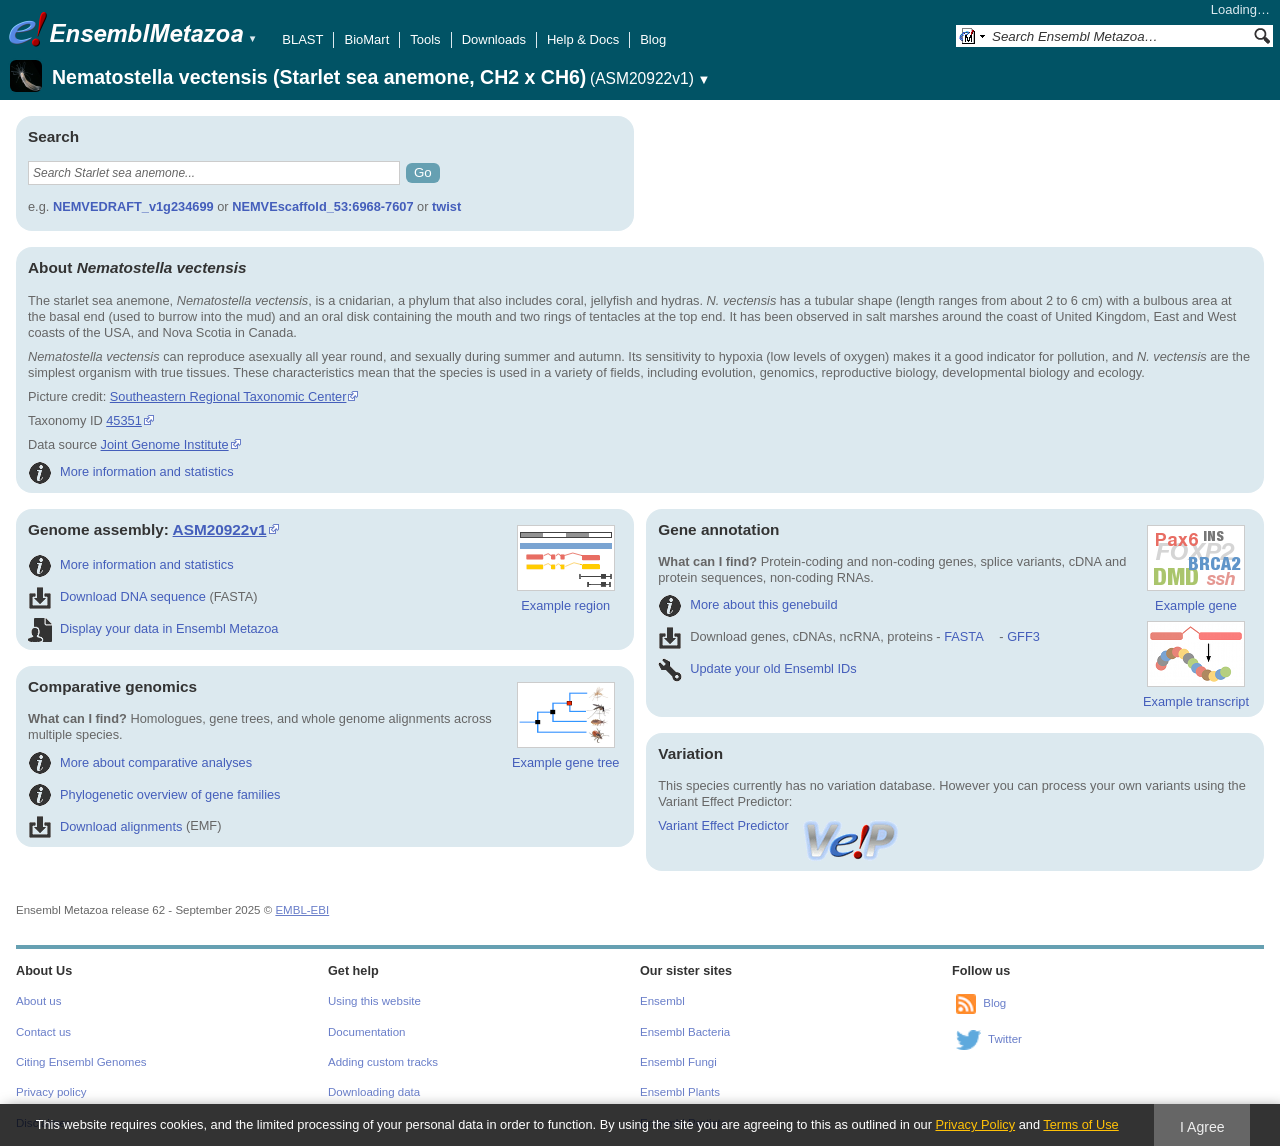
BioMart (366, 39)
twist (446, 206)
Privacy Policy (975, 1124)
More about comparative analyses (140, 762)
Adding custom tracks (383, 1062)
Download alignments (105, 826)
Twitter (1005, 1039)
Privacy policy (51, 1092)
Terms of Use (1080, 1124)
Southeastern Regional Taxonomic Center (228, 396)
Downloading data (374, 1092)
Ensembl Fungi (678, 1062)
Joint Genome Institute (165, 444)
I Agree (1202, 1127)
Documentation (366, 1032)
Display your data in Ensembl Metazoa (153, 628)
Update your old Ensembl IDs (757, 668)
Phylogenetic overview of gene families (154, 794)
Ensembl (662, 1001)
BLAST (302, 39)
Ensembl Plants (680, 1092)
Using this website (374, 1001)
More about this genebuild (747, 604)
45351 (124, 420)
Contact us (43, 1032)
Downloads (494, 39)
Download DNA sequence (117, 596)
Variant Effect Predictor (779, 825)
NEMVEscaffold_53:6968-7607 (322, 206)
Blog (653, 39)
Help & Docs (583, 39)
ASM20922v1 (220, 529)
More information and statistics (131, 471)
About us (38, 1001)
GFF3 (1022, 636)
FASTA (963, 636)
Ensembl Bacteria (685, 1032)
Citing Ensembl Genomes (81, 1062)
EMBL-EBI (302, 910)
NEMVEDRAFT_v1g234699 (133, 206)
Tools (425, 39)
